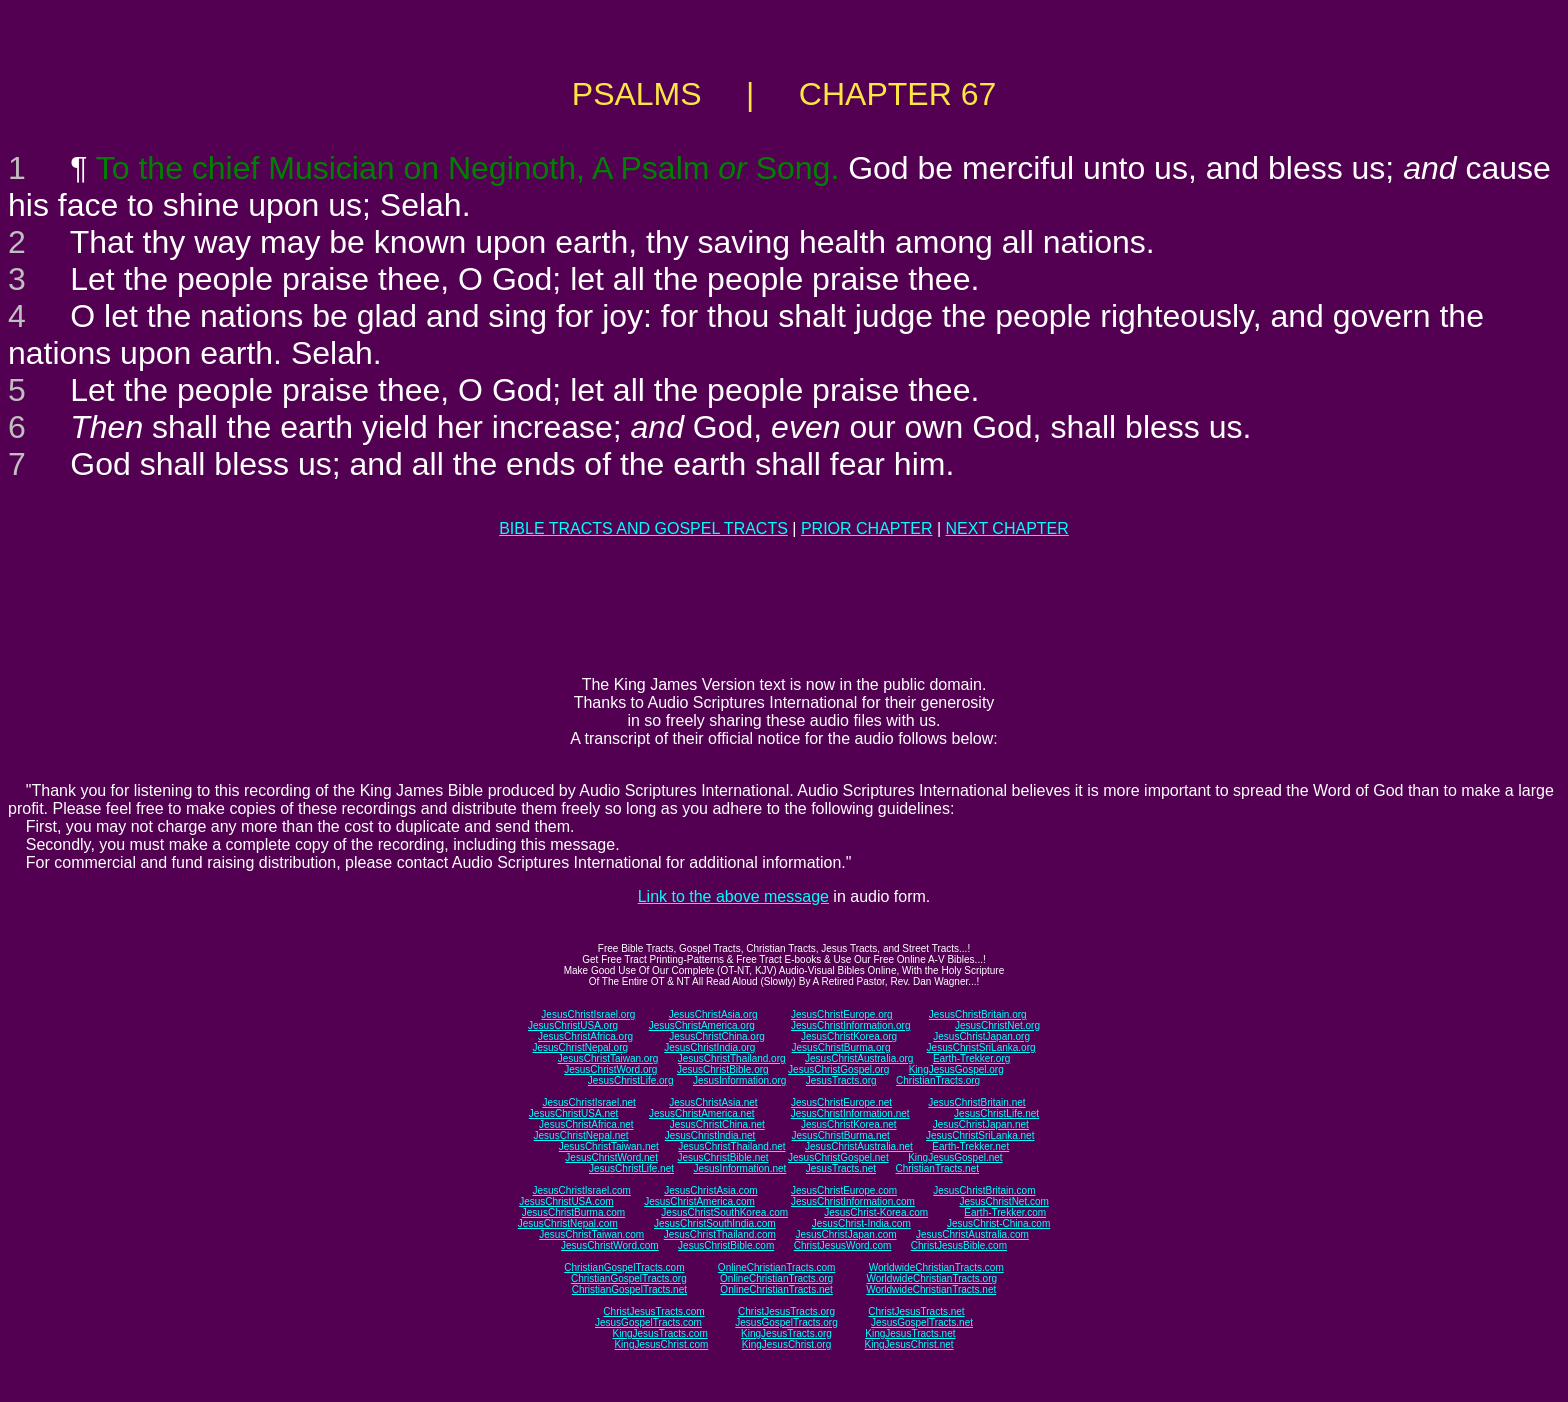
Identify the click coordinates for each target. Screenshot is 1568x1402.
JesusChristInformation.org (851, 1025)
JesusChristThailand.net (731, 1146)
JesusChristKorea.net (849, 1124)
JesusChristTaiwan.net (609, 1146)
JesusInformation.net (739, 1168)
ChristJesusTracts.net (916, 1311)
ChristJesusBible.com (959, 1245)
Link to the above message (733, 896)
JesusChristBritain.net (976, 1102)
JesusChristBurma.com (573, 1212)
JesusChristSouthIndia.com (715, 1223)
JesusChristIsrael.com (581, 1190)
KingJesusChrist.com (661, 1344)
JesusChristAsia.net (713, 1102)
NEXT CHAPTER (1007, 528)
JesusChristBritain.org (978, 1014)
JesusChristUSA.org (573, 1025)
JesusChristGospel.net (838, 1157)
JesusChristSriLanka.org (981, 1047)
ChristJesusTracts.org (786, 1311)
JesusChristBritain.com (984, 1190)
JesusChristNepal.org (580, 1047)
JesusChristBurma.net (841, 1135)
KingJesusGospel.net (955, 1157)
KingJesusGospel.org (956, 1069)
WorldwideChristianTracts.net (931, 1289)
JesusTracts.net (841, 1168)
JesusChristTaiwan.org (608, 1058)
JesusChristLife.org (631, 1080)
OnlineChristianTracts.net (776, 1289)
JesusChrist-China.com (998, 1223)
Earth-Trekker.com (1005, 1212)
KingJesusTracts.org (786, 1333)
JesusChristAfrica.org (585, 1036)
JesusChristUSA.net (573, 1113)
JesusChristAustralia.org (859, 1058)
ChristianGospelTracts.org (629, 1278)
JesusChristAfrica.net (586, 1124)
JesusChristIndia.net (710, 1135)
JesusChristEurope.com (844, 1190)
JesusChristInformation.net (850, 1113)
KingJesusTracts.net (910, 1333)
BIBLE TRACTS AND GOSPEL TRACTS (643, 528)
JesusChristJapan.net (981, 1124)
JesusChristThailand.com (720, 1234)
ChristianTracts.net (937, 1168)
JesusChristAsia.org (713, 1014)
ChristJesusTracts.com (653, 1311)
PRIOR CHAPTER (867, 528)
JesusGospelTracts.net (922, 1322)
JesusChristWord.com (610, 1245)
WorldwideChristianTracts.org (931, 1278)
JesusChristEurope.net (841, 1102)
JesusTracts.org (841, 1080)
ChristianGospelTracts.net (629, 1289)
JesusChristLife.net (996, 1113)
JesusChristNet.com (1003, 1201)
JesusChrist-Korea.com (876, 1212)
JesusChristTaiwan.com (591, 1234)
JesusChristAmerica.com (699, 1201)
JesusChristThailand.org (732, 1058)
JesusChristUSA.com (566, 1201)
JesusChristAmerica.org (702, 1025)
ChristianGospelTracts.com (624, 1267)
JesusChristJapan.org (981, 1036)
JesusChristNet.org (997, 1025)
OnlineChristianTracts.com (776, 1267)
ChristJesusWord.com (843, 1245)
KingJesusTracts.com (660, 1333)
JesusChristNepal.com (568, 1223)
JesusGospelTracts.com (648, 1322)
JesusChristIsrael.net (588, 1102)
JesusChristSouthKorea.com (724, 1212)
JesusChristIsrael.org (588, 1014)
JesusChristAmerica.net (702, 1113)
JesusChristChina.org (717, 1036)
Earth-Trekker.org (971, 1058)
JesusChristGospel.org (838, 1069)
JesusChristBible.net (722, 1157)
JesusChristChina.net (717, 1124)
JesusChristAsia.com (710, 1190)
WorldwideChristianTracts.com (936, 1267)
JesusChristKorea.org (849, 1036)
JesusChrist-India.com (861, 1223)
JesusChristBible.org (723, 1069)
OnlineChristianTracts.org (776, 1278)
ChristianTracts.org (938, 1080)
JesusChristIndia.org (709, 1047)
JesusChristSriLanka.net (980, 1135)
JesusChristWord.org (610, 1069)
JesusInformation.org (739, 1080)
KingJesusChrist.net (909, 1344)
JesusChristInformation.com (853, 1201)
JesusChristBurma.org (841, 1047)
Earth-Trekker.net (970, 1146)
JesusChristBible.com (726, 1245)
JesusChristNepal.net (581, 1135)
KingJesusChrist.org (786, 1344)
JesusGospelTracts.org (786, 1322)
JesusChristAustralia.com (972, 1234)
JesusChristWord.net (611, 1157)
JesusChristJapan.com (845, 1234)
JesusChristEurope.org (842, 1014)
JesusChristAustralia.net (859, 1146)
